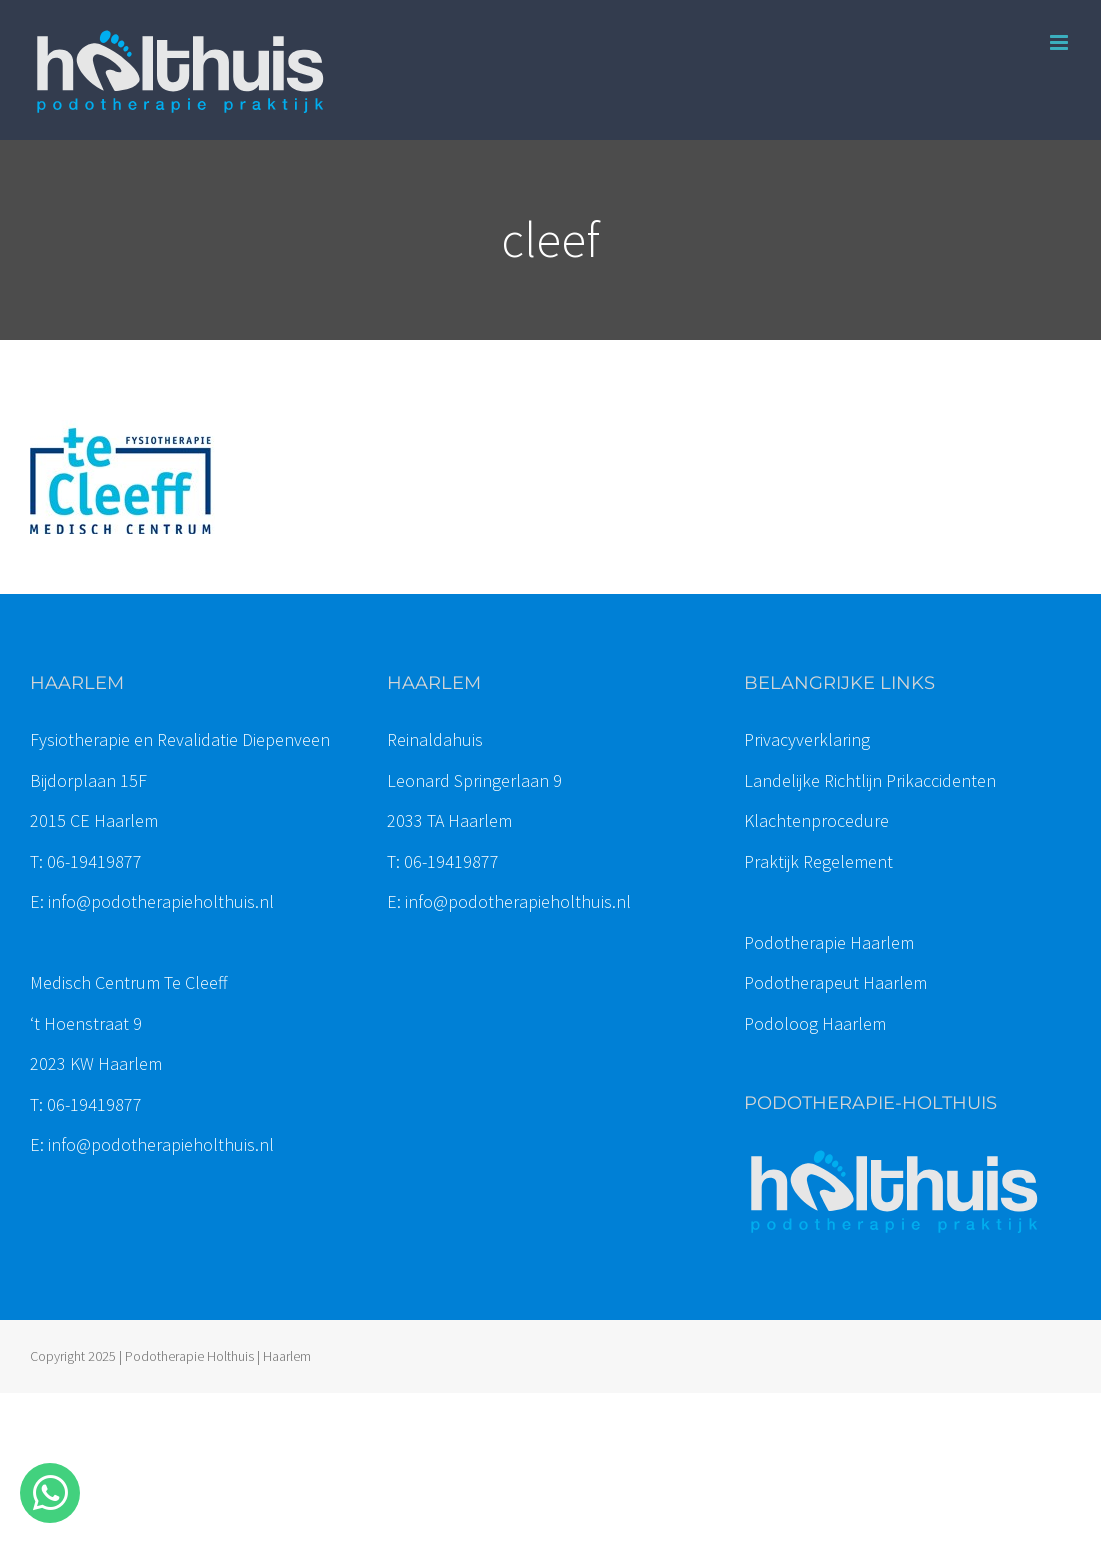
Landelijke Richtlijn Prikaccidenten (870, 780)
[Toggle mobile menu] (1060, 42)
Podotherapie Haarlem (829, 942)
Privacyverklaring (807, 739)
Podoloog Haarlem (815, 1023)
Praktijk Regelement (818, 861)
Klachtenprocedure (816, 820)
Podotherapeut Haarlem (835, 982)
